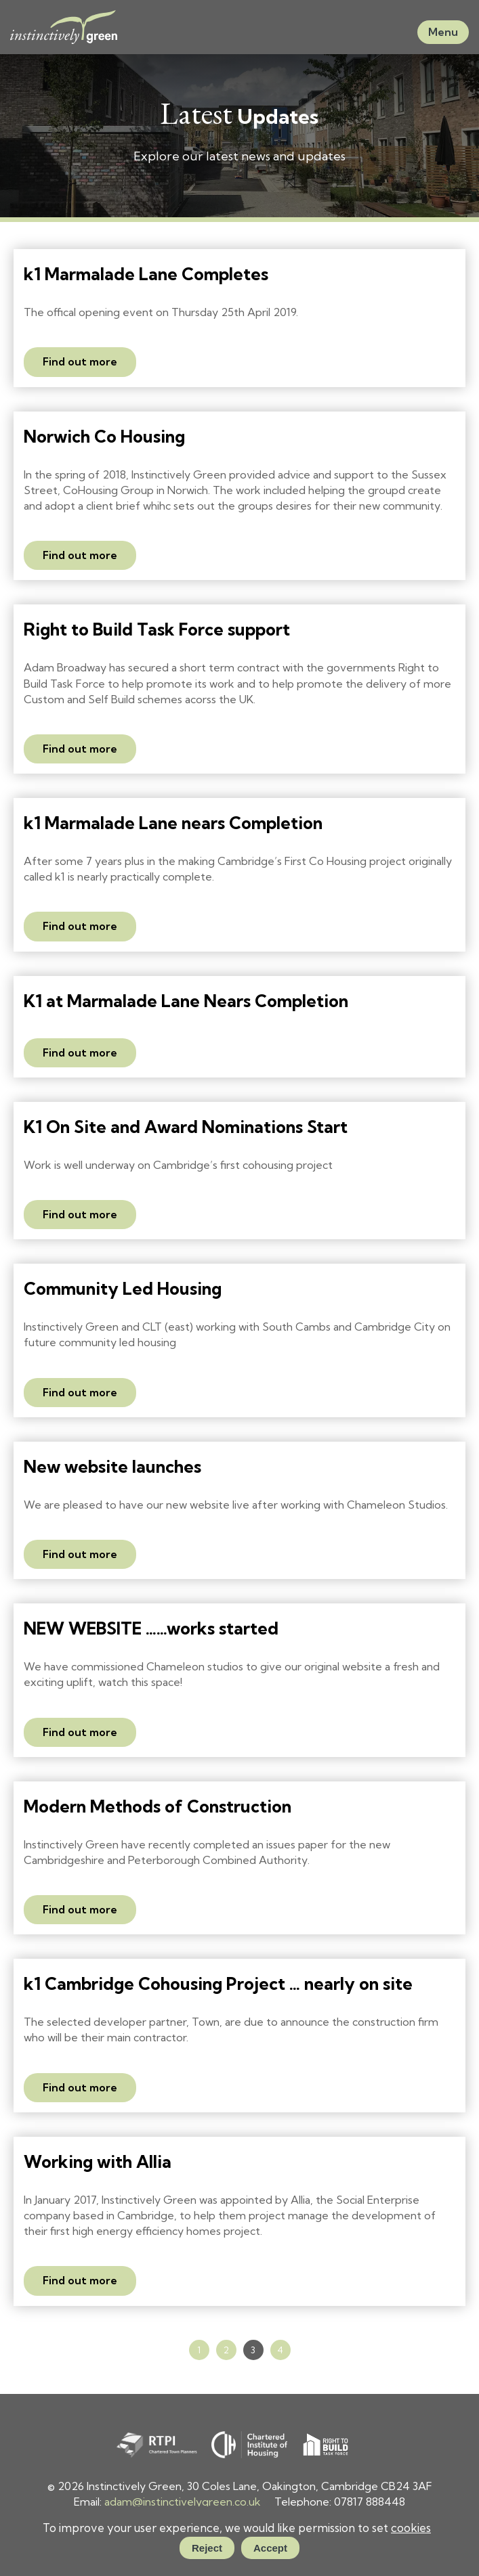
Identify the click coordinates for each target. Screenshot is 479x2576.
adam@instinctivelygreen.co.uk (182, 2501)
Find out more (80, 361)
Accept (270, 2548)
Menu (443, 32)
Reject (207, 2548)
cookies (411, 2528)
